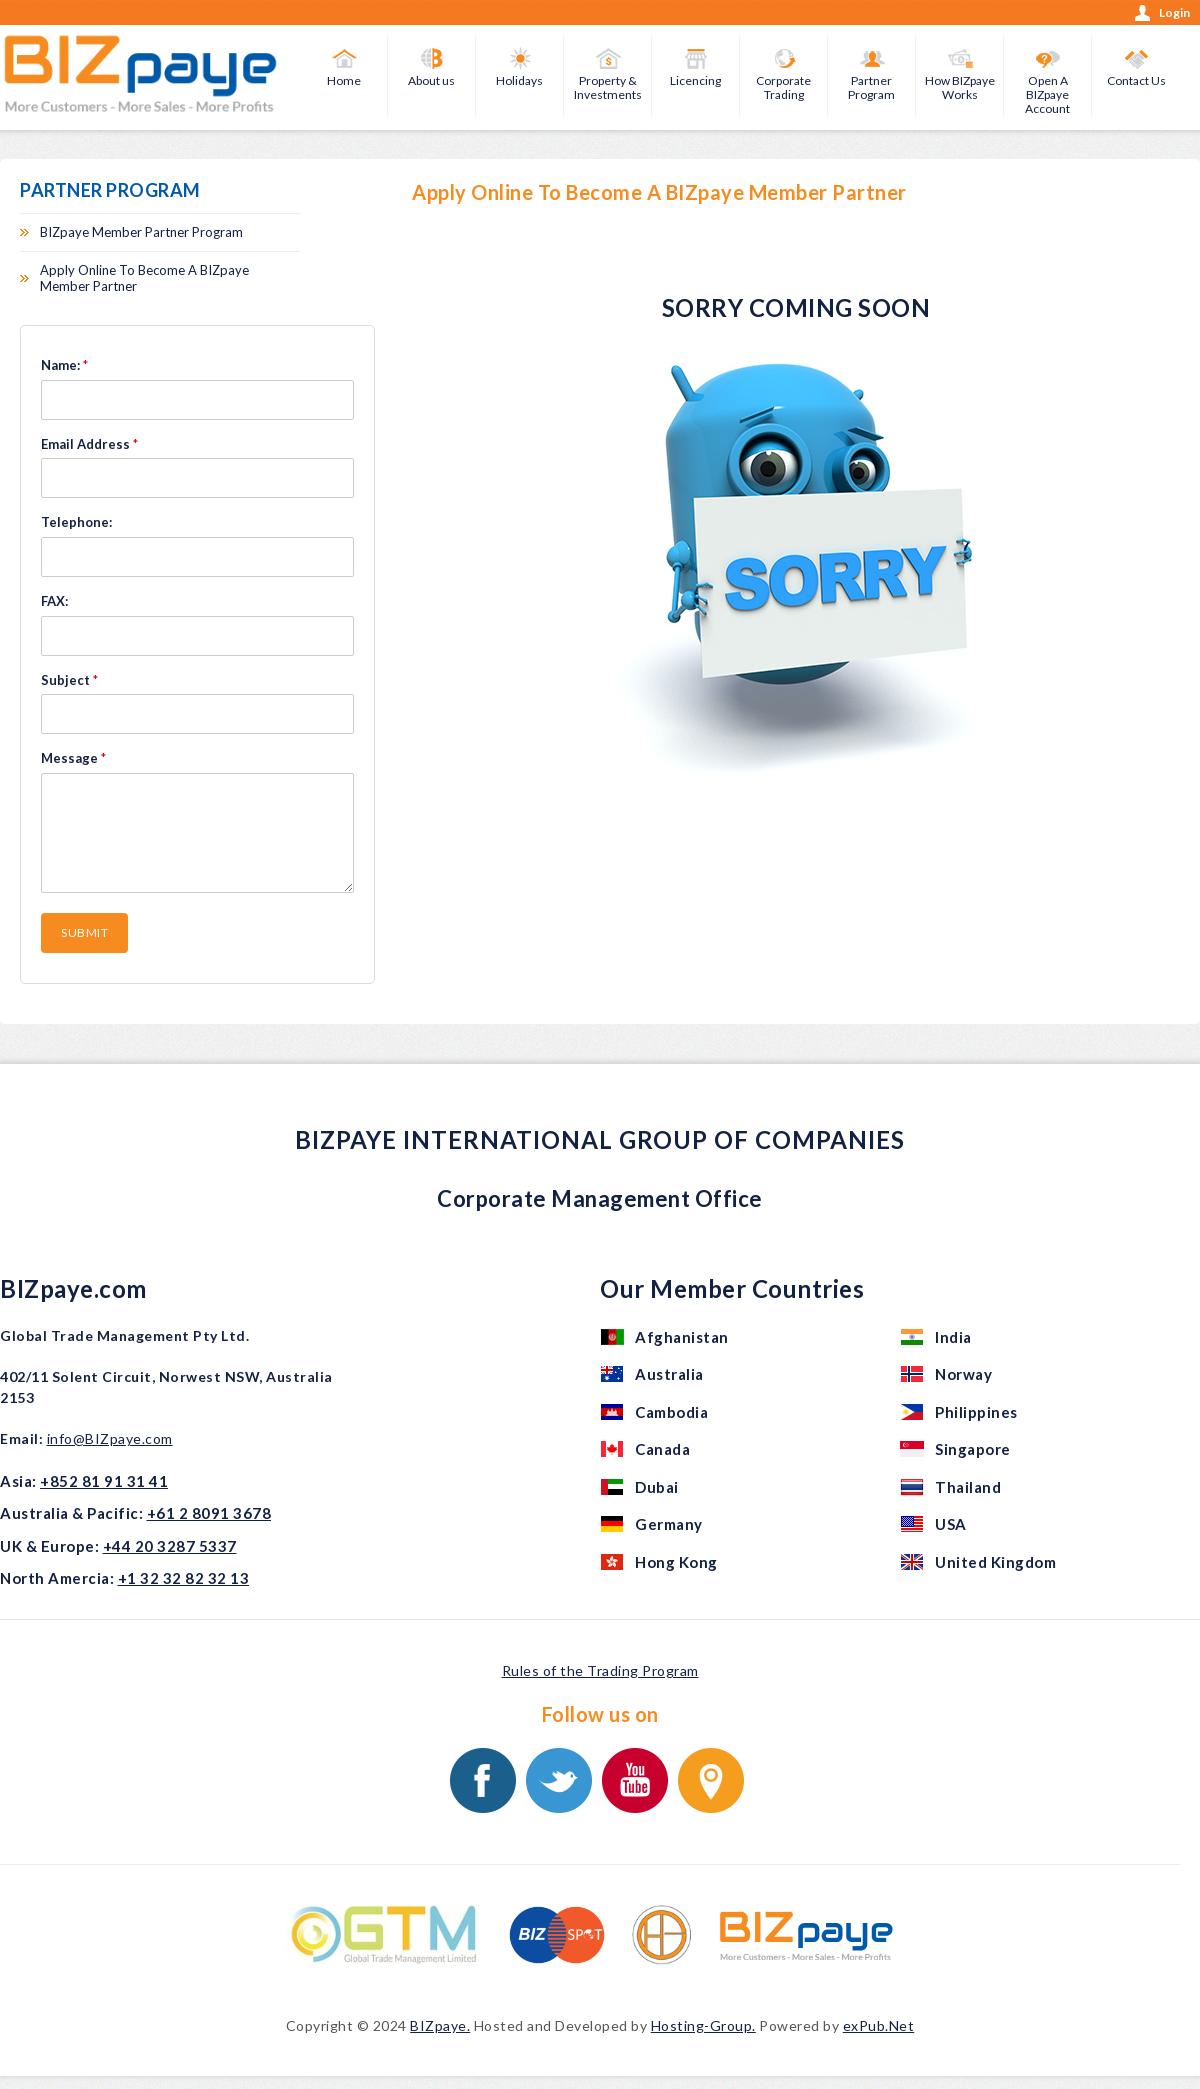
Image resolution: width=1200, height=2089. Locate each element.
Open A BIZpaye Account (1047, 94)
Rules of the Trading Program (600, 1670)
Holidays (519, 80)
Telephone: (76, 522)
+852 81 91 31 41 (104, 1481)
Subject (69, 680)
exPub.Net (879, 2025)
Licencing (695, 80)
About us (431, 80)
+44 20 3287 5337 (170, 1546)
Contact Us (1136, 80)
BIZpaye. (440, 2025)
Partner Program (871, 87)
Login (1174, 12)
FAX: (54, 601)
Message (73, 758)
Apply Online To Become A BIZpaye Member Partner (144, 278)
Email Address (89, 444)
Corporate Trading (783, 87)
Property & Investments (608, 87)
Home (344, 80)
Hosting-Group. (703, 2025)
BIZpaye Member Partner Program (141, 232)
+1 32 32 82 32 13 (184, 1578)
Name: (64, 365)
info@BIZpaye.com (110, 1438)
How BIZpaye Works (960, 87)
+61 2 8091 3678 (209, 1513)
